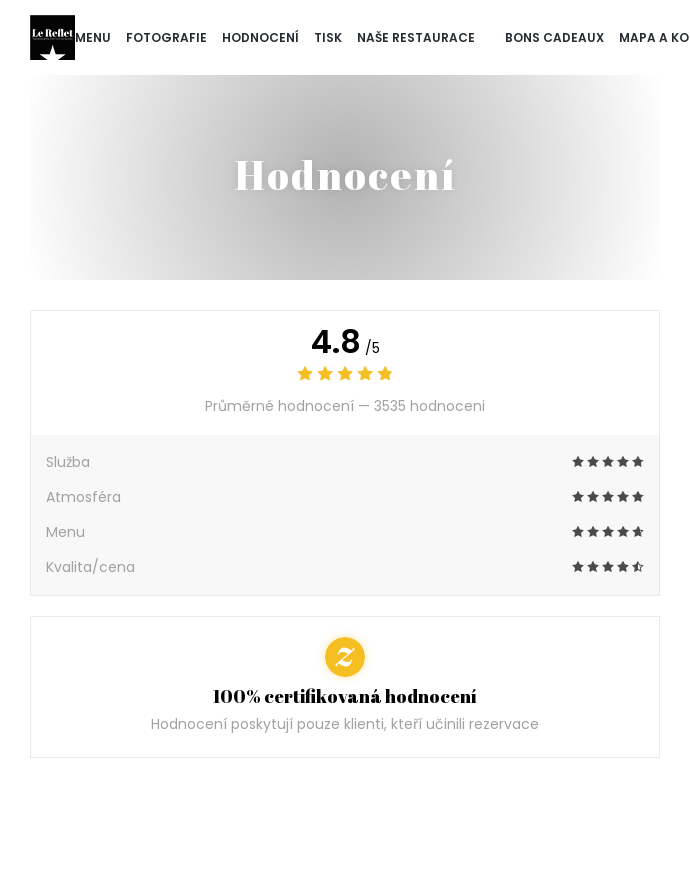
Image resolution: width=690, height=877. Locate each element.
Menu (93, 37)
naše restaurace (416, 37)
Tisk (328, 37)
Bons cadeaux (554, 36)
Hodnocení (260, 37)
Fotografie (166, 37)
